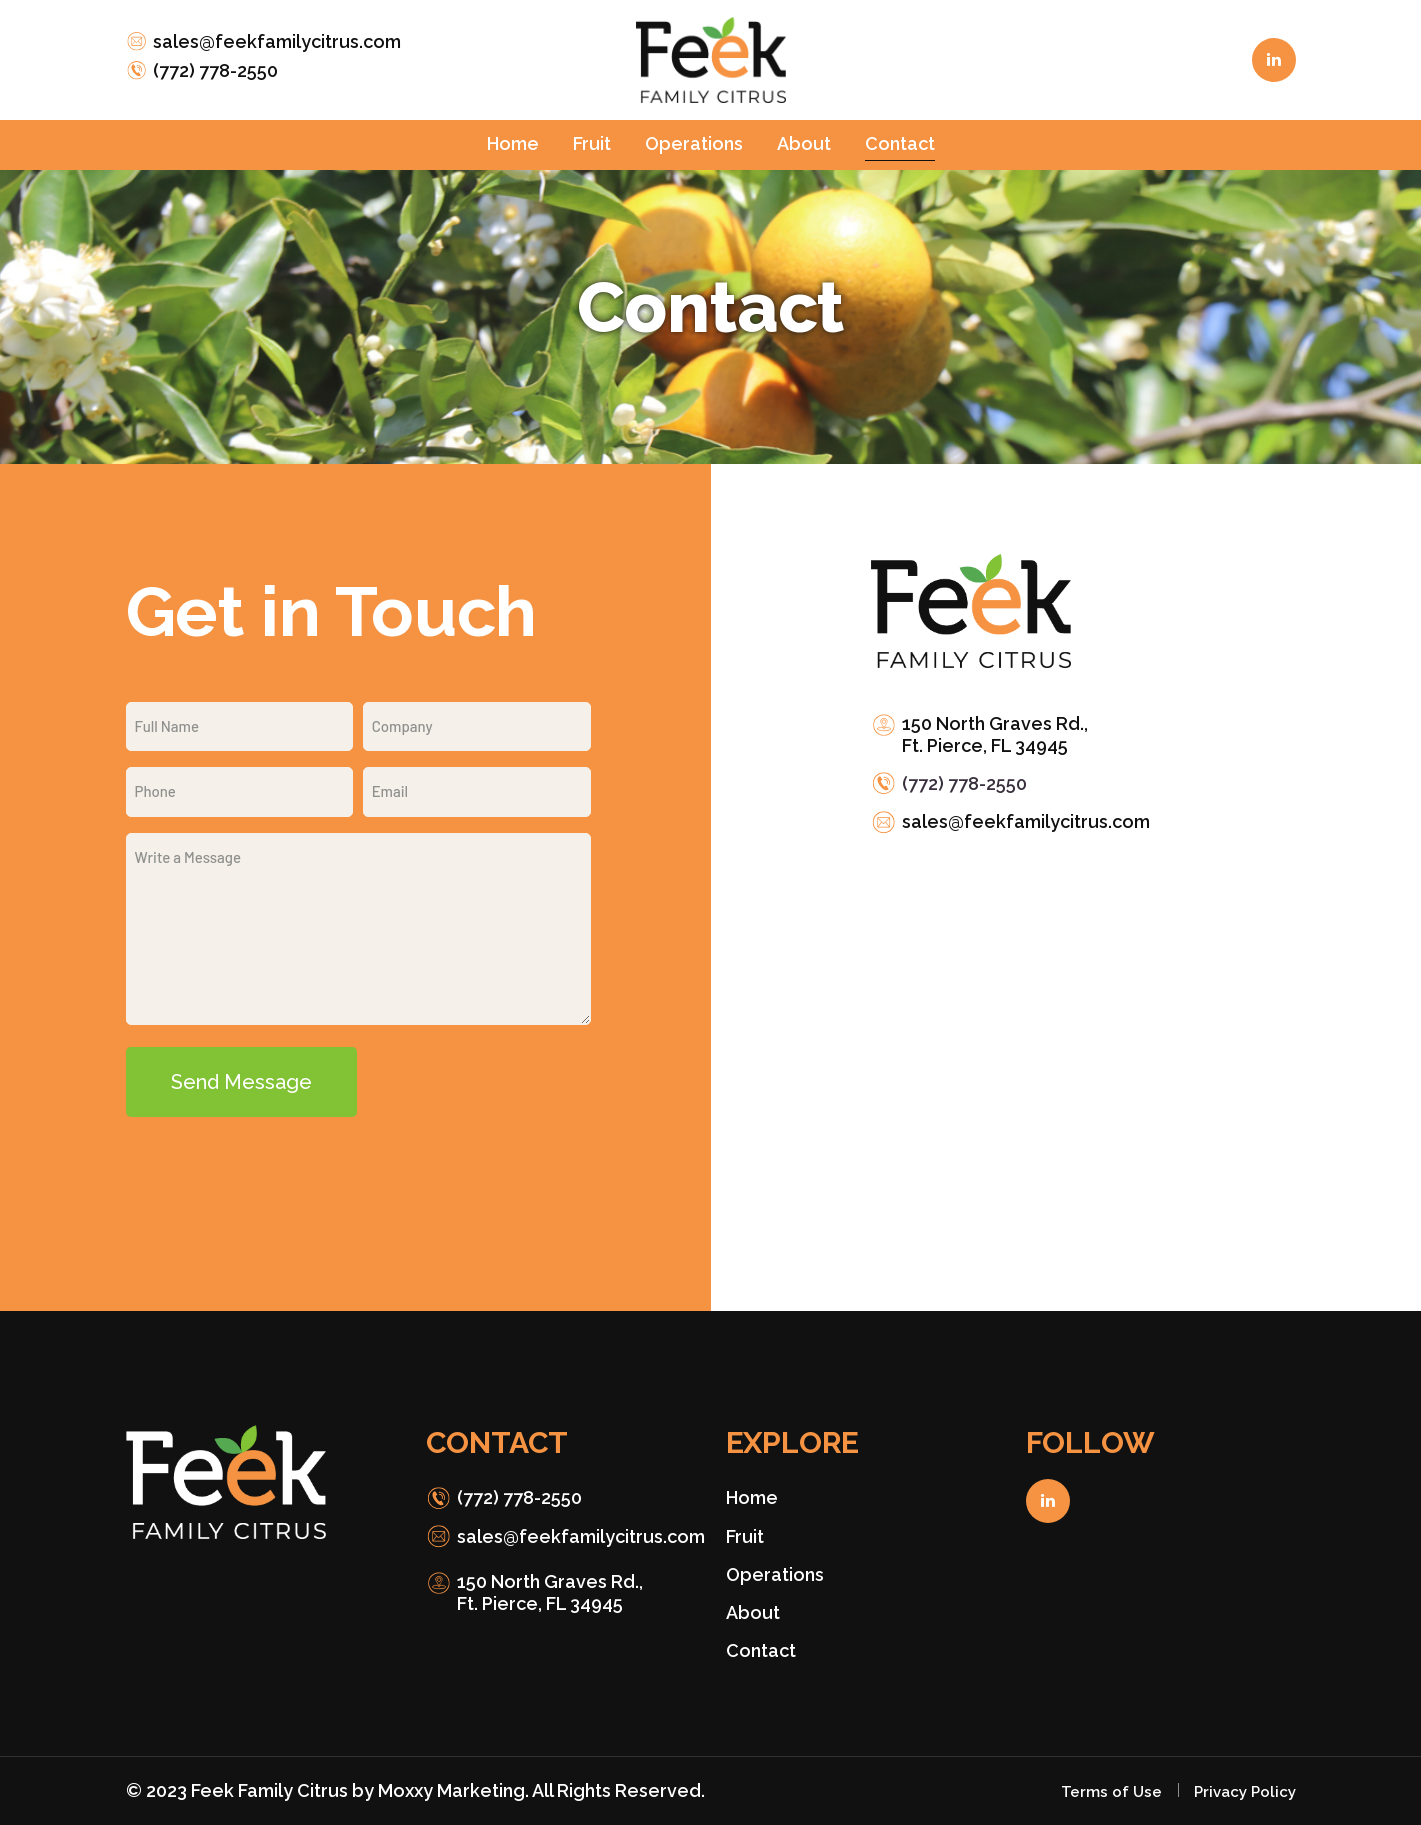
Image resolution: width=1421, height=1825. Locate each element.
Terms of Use (1111, 1792)
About (753, 1612)
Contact (761, 1650)
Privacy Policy (1245, 1792)
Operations (775, 1574)
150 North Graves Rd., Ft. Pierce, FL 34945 (995, 734)
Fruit (745, 1536)
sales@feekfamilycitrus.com (277, 41)
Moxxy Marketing (451, 1790)
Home (752, 1497)
